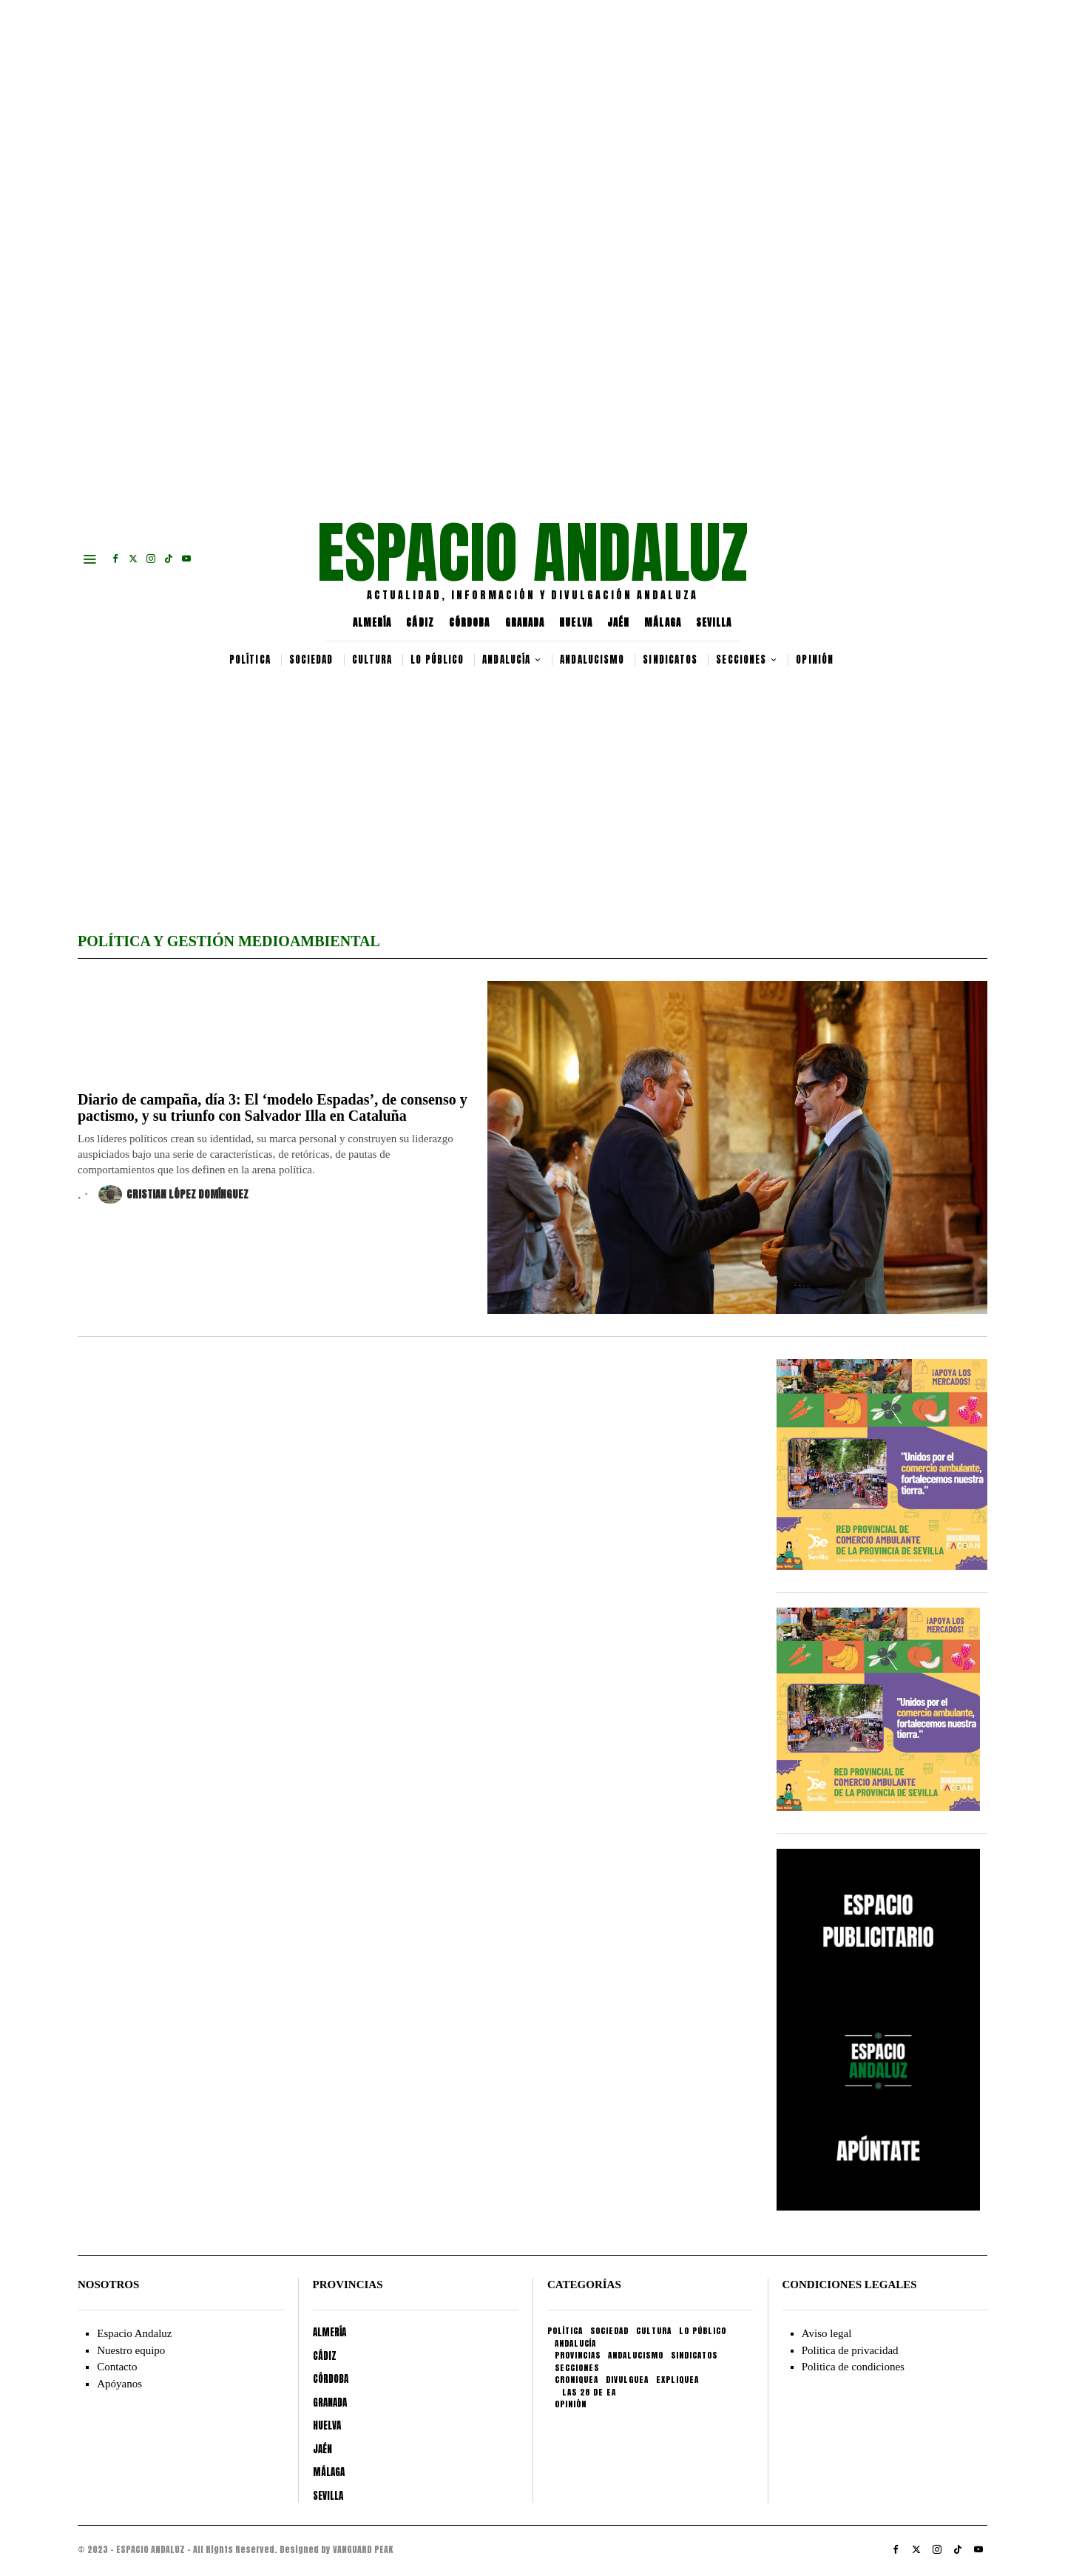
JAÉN (618, 623)
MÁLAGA (662, 623)
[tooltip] (115, 558)
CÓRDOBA (469, 623)
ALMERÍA (372, 623)
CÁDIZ (420, 623)
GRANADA (525, 623)
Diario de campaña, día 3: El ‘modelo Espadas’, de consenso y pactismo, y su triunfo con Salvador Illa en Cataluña (272, 1107)
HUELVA (575, 623)
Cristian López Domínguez (173, 1194)
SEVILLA (714, 623)
